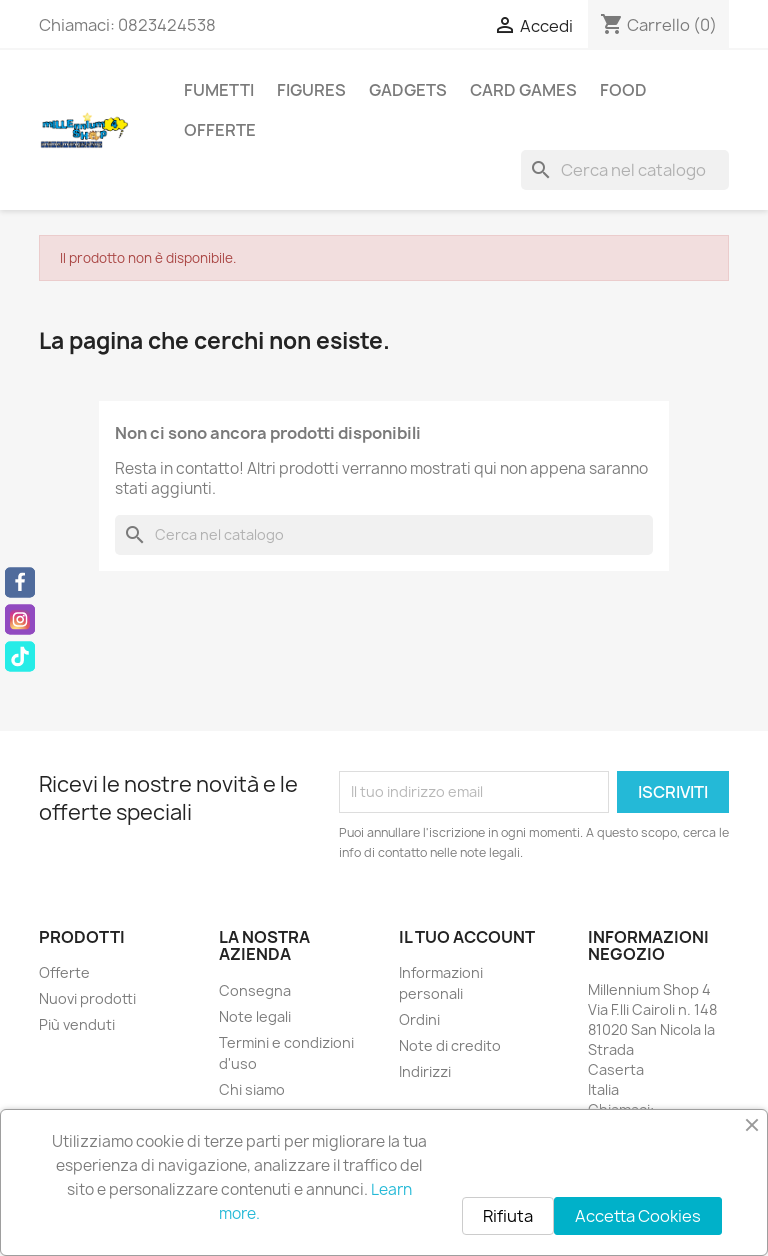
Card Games (523, 90)
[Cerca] (625, 170)
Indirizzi (425, 1071)
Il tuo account (467, 937)
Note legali (255, 1016)
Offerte (220, 130)
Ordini (419, 1019)
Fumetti (219, 90)
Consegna (255, 990)
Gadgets (408, 90)
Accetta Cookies (638, 1216)
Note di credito (450, 1045)
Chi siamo (252, 1089)
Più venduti (77, 1024)
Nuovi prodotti (87, 998)
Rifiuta (508, 1216)
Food (623, 90)
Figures (311, 90)
